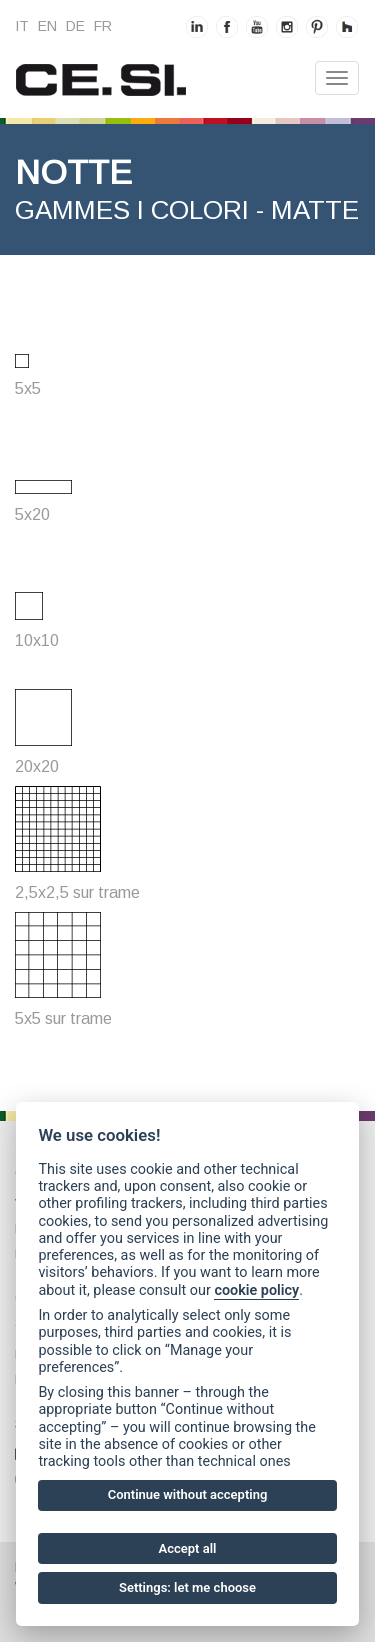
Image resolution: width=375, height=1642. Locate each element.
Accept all (188, 1548)
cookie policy (256, 1290)
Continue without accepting (188, 1494)
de (75, 26)
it (22, 26)
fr (103, 26)
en (47, 26)
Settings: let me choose (187, 1587)
